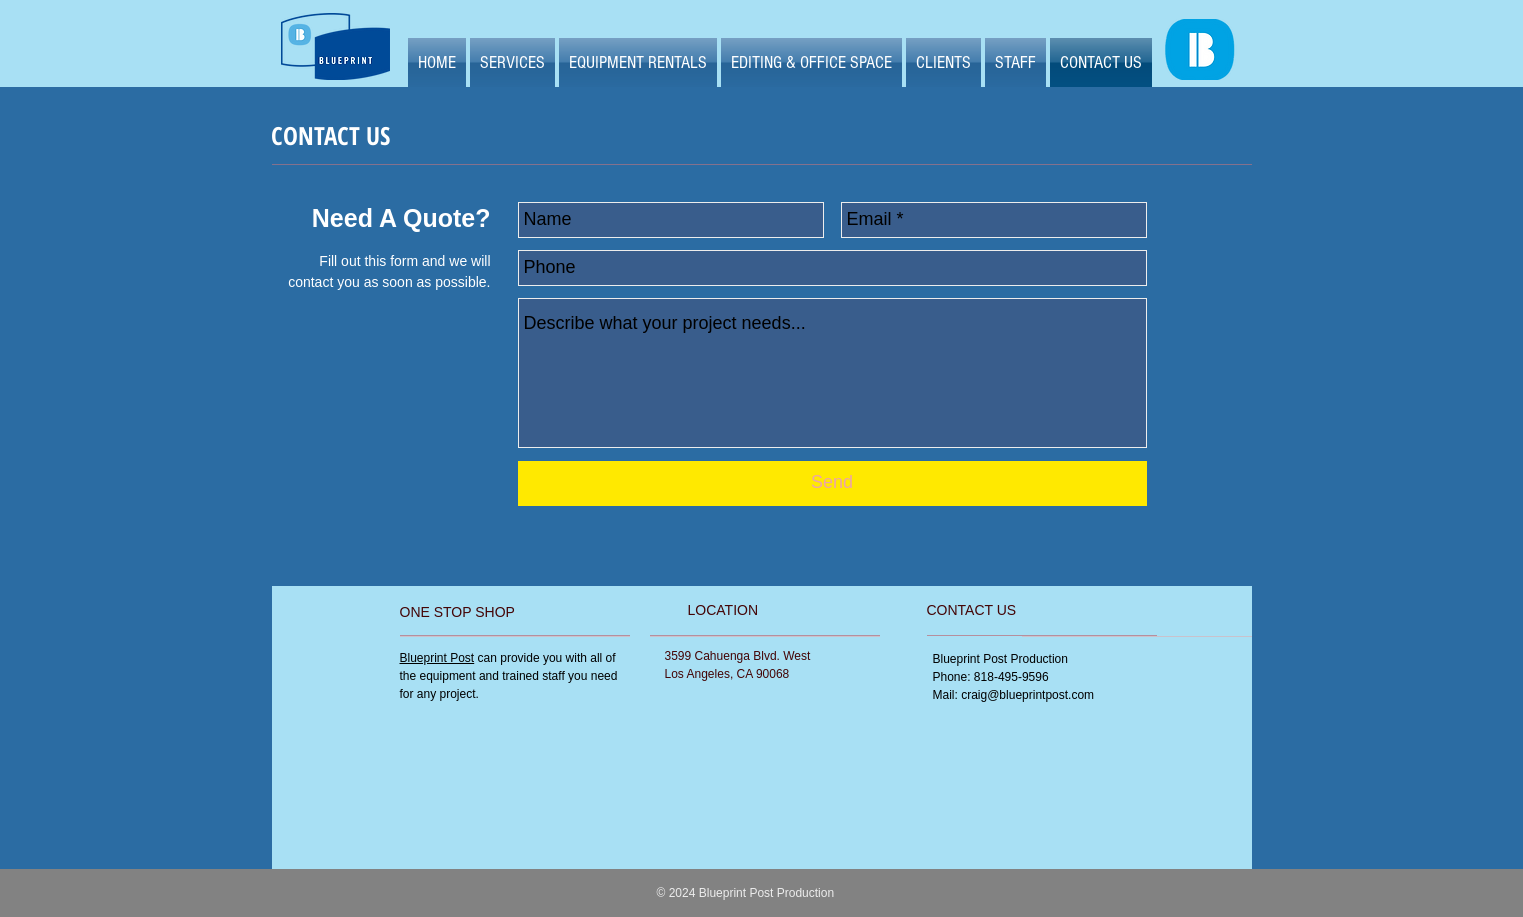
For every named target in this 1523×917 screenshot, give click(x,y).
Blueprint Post (437, 658)
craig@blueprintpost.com (1027, 695)
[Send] (832, 483)
